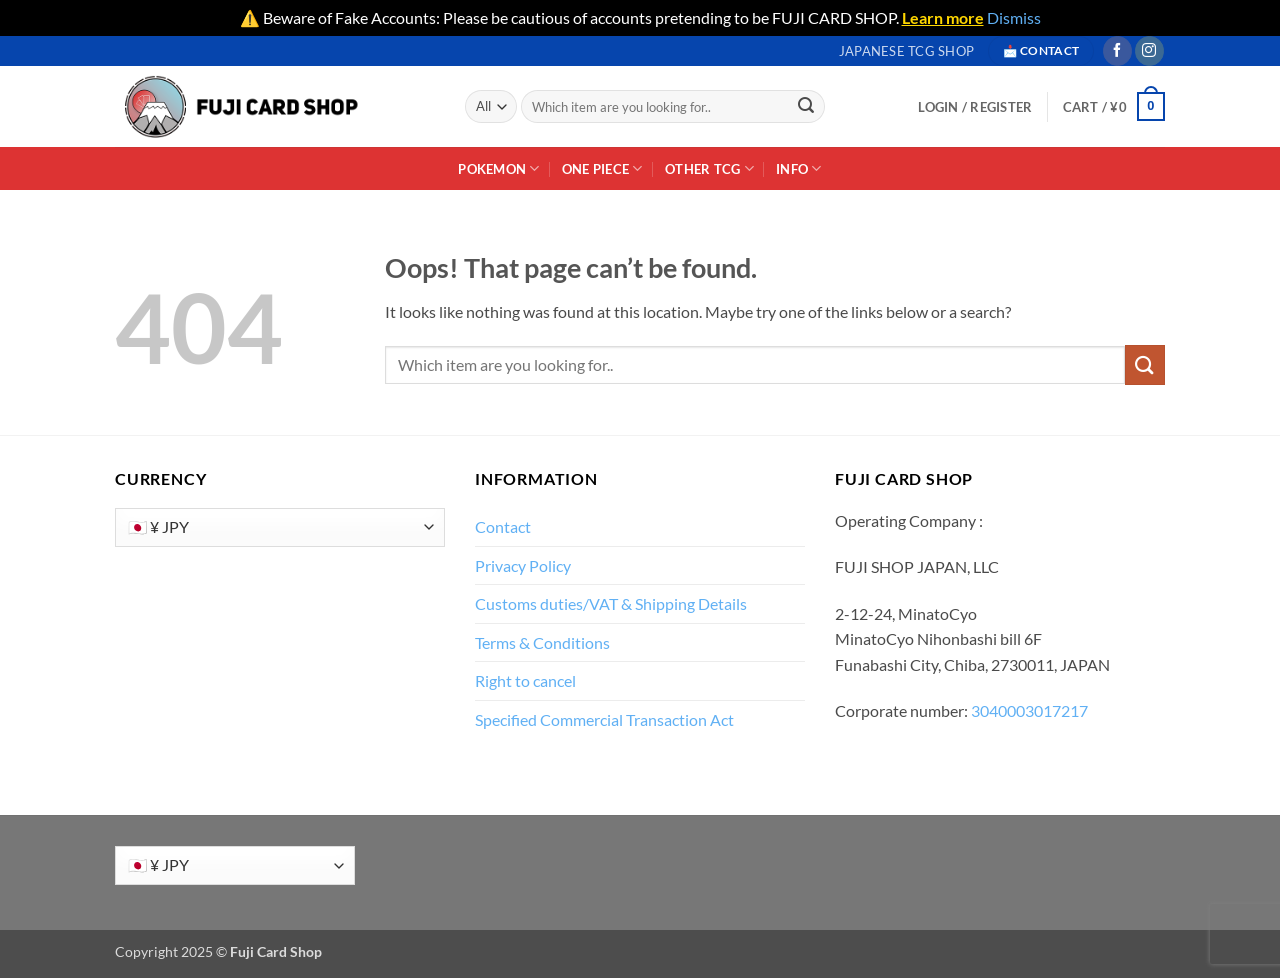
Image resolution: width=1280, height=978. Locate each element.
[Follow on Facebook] (1117, 51)
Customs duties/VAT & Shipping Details (611, 603)
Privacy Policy (523, 565)
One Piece (602, 168)
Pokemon (498, 168)
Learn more (943, 17)
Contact (503, 526)
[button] (1114, 107)
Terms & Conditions (542, 642)
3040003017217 (1029, 710)
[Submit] (807, 107)
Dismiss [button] (1014, 17)
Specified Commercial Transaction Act (604, 719)
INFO (798, 168)
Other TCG (709, 168)
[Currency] (280, 527)
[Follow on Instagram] (1149, 51)
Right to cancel (525, 680)
